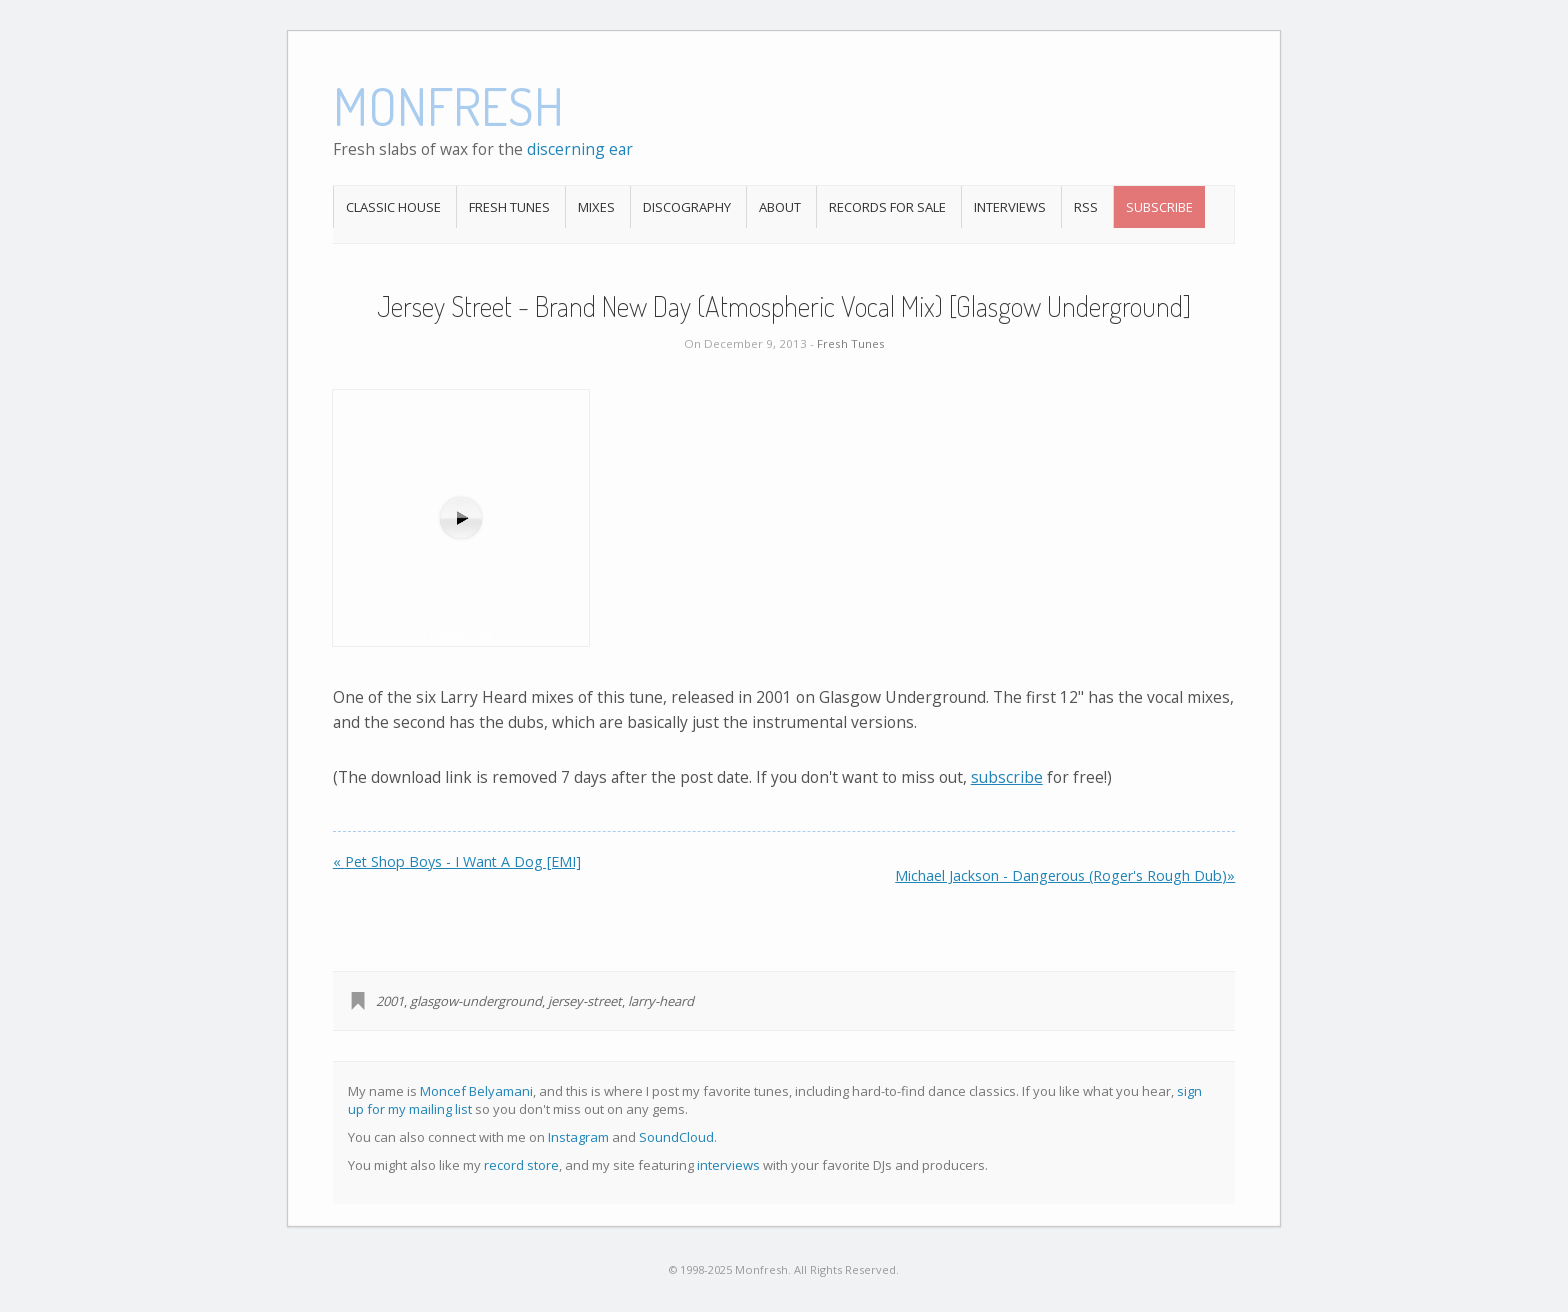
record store (521, 1165)
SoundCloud (676, 1137)
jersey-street (585, 1001)
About (780, 207)
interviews (728, 1165)
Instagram (578, 1137)
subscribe (1007, 777)
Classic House (393, 207)
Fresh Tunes (509, 207)
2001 (390, 1001)
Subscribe (1159, 207)
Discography (687, 207)
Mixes (596, 207)
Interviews (1010, 207)
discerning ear (580, 149)
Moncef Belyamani (476, 1091)
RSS (1086, 207)
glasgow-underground (476, 1001)
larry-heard (661, 1001)
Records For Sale (887, 207)
